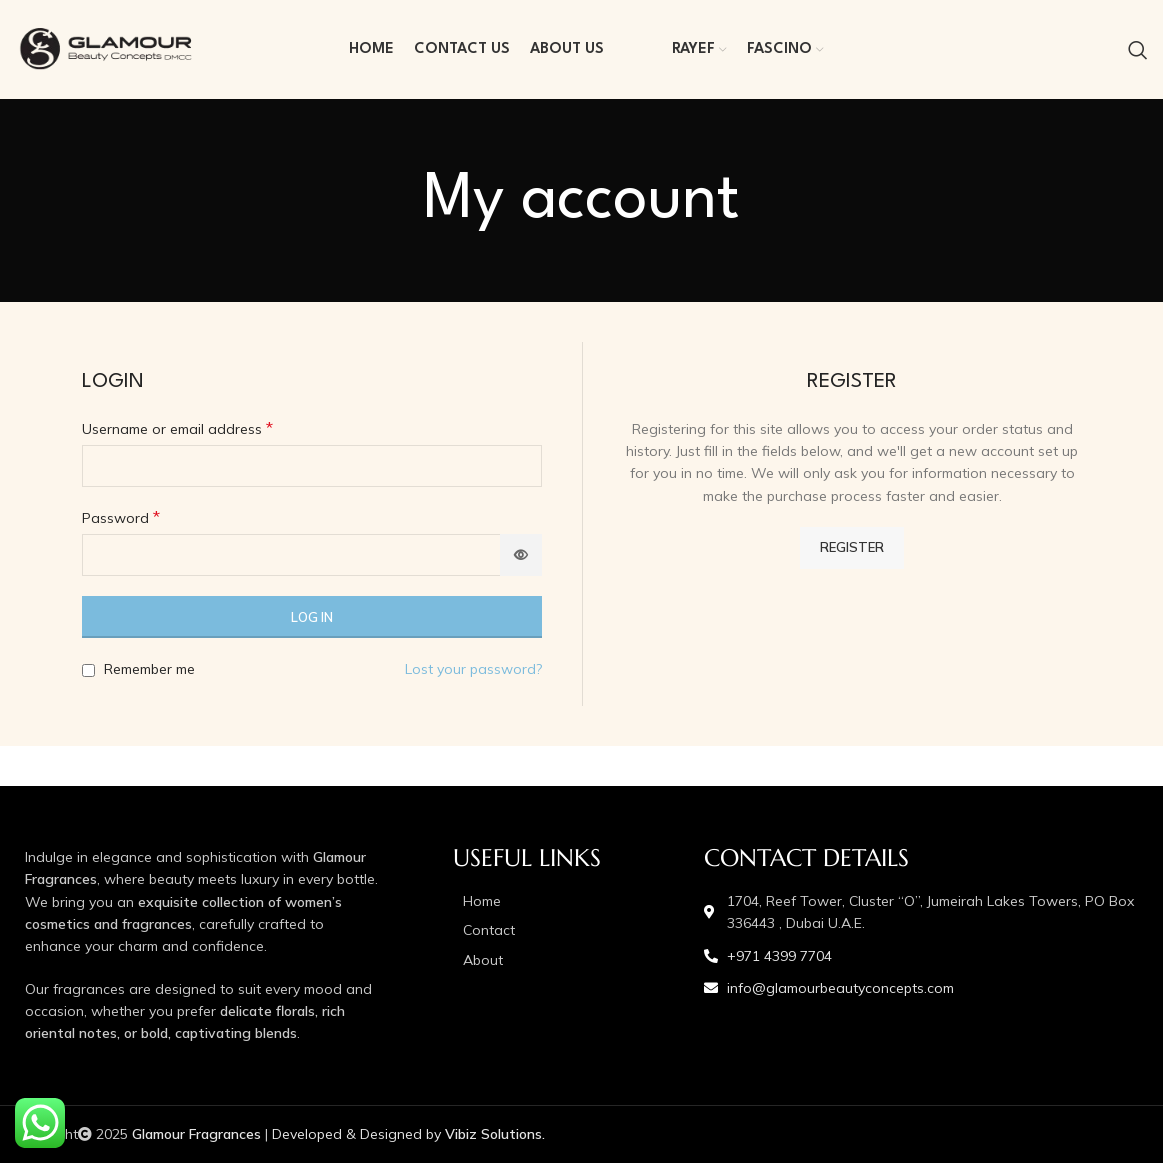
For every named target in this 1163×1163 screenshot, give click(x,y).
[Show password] (521, 555)
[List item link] (569, 901)
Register (852, 547)
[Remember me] (88, 670)
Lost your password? (473, 669)
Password (121, 517)
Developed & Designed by (408, 1134)
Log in (312, 617)
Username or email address (177, 428)
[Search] (1138, 50)
